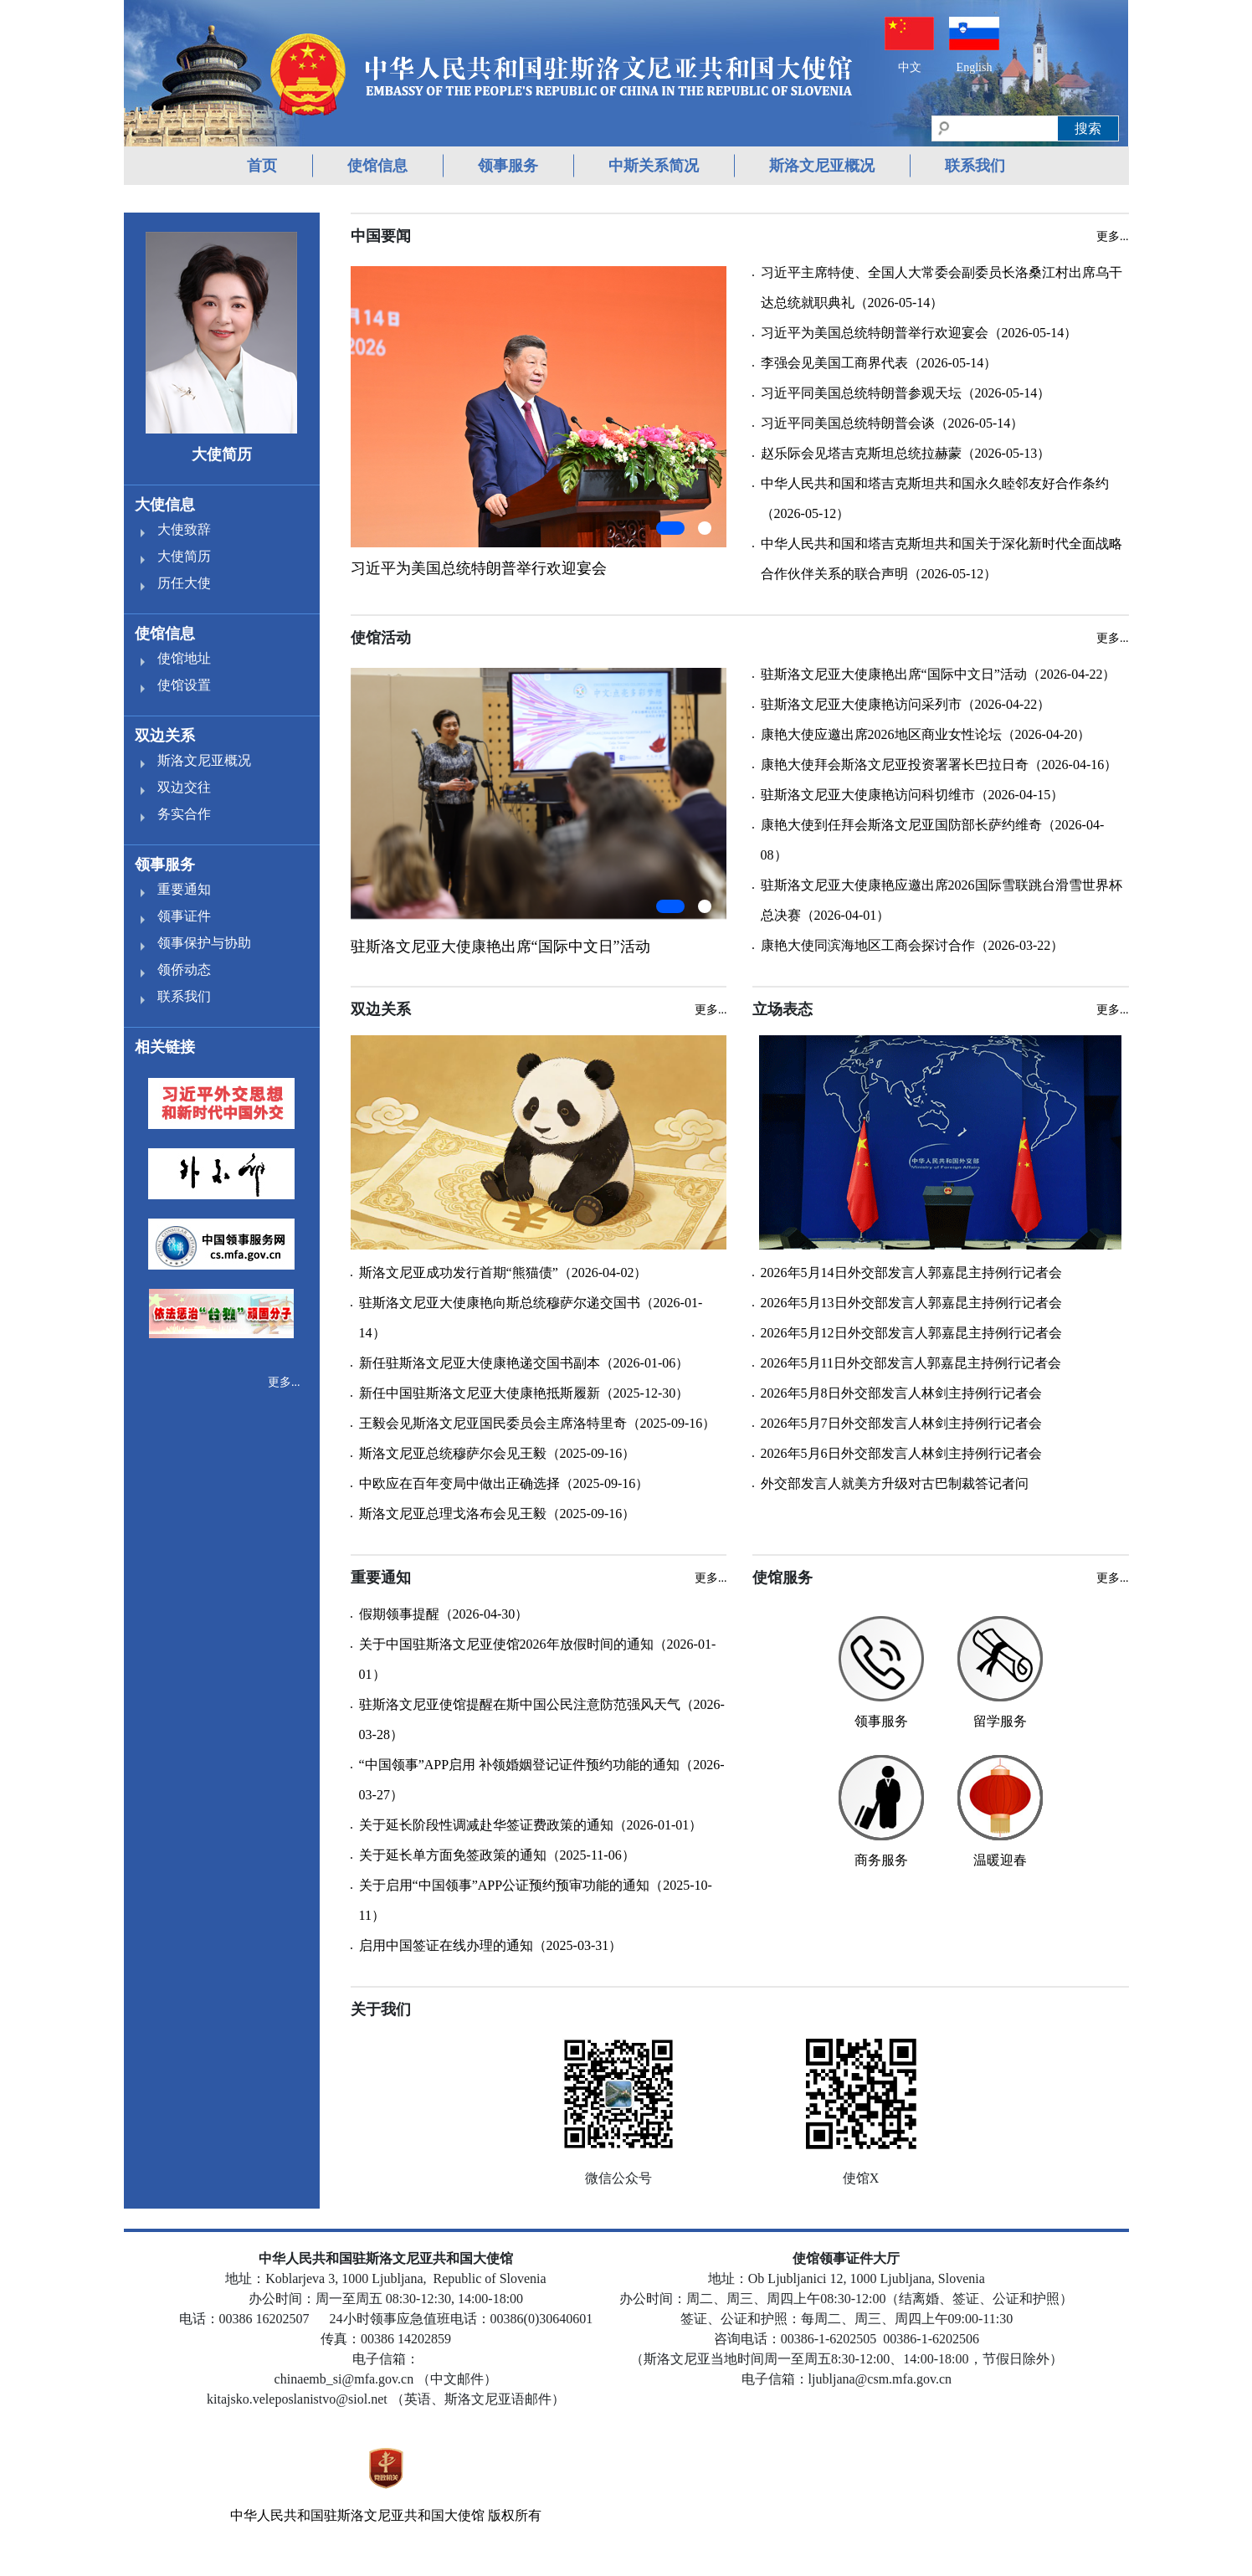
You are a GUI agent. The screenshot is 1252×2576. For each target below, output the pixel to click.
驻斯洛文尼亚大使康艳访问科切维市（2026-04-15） (913, 795)
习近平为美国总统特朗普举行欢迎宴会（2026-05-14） (919, 333)
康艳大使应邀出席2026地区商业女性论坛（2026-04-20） (926, 734)
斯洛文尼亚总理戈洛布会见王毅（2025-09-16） (497, 1513)
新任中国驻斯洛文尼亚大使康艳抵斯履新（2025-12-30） (524, 1393)
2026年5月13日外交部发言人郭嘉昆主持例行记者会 (911, 1303)
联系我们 (975, 165)
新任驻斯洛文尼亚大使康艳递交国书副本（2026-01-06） (524, 1363)
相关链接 (165, 1047)
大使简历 (184, 556)
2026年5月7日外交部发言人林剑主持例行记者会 (901, 1423)
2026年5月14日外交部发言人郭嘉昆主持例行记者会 (911, 1272)
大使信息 (165, 504)
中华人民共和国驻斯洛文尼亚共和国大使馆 (357, 2515)
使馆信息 (377, 165)
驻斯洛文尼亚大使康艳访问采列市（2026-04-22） (906, 704)
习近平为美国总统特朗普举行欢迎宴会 (479, 568)
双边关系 (165, 735)
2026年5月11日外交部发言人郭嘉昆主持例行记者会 (911, 1363)
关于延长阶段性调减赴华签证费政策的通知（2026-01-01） (531, 1825)
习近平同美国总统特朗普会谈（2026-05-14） (892, 423)
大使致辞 (184, 529)
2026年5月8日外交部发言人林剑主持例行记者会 (901, 1393)
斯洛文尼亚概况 (822, 165)
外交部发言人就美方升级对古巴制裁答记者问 (895, 1483)
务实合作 (184, 814)
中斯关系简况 (653, 165)
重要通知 (184, 889)
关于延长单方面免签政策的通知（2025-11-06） (497, 1855)
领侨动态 (184, 969)
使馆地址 (184, 658)
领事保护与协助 (204, 943)
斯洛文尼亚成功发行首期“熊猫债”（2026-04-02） (503, 1272)
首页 (262, 165)
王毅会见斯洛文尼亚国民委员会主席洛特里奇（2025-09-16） (537, 1423)
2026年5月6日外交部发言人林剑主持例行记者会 (901, 1453)
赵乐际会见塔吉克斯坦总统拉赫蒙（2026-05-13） (906, 453)
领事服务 (508, 165)
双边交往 (184, 787)
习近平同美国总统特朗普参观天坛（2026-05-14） (906, 393)
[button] (670, 528)
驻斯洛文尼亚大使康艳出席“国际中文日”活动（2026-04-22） (938, 674)
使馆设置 (184, 685)
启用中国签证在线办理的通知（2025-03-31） (491, 1945)
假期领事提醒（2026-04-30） (444, 1614)
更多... (284, 1382)
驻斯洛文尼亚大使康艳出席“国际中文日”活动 (500, 946)
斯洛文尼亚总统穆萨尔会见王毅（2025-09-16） (497, 1453)
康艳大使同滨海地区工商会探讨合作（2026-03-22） (913, 945)
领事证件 (184, 916)
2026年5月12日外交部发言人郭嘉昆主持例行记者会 (911, 1333)
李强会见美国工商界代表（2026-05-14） (879, 363)
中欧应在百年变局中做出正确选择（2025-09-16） (504, 1483)
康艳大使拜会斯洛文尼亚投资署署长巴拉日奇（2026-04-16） (939, 764)
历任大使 (184, 583)
